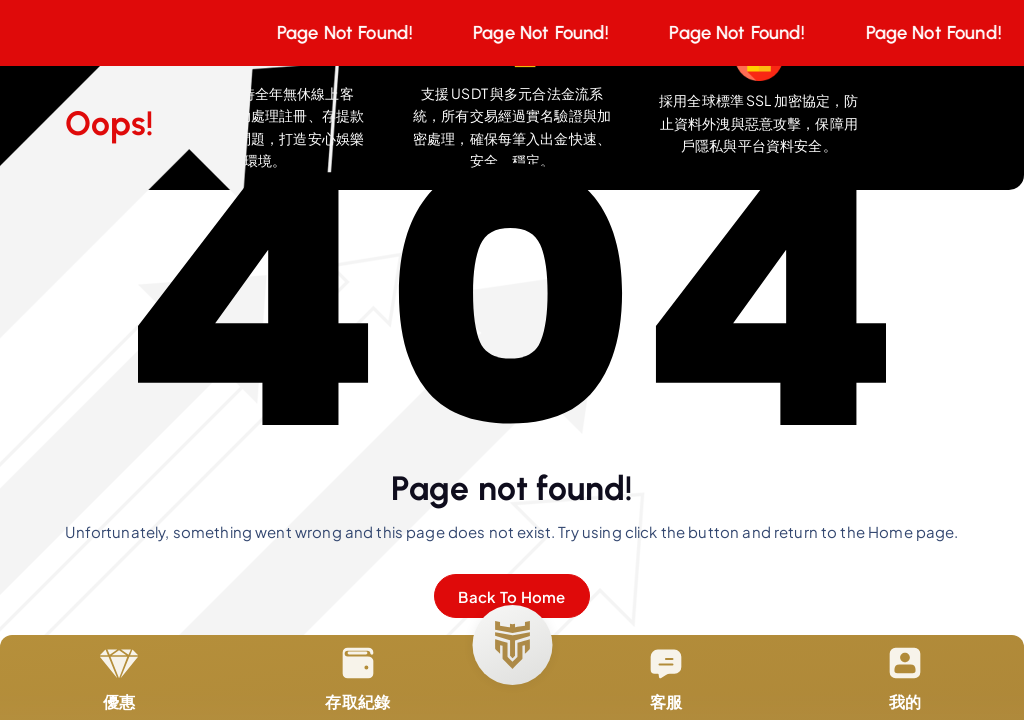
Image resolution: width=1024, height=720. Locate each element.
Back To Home (511, 596)
